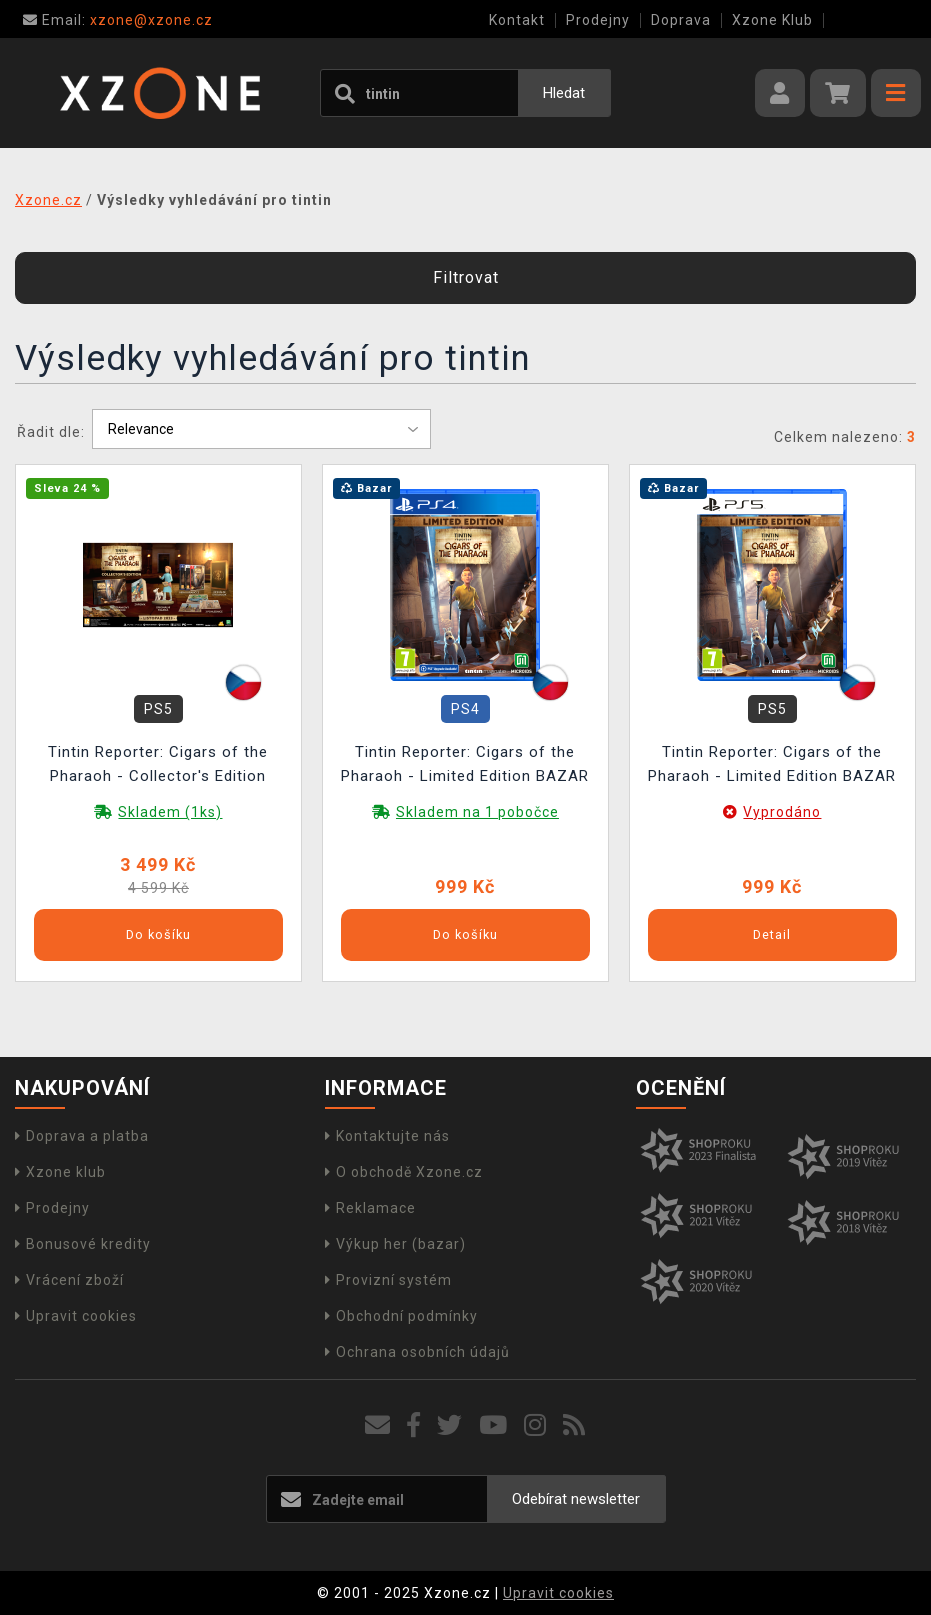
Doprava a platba (82, 1136)
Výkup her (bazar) (395, 1244)
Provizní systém (388, 1280)
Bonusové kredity (83, 1244)
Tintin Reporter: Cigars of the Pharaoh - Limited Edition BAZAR (465, 764)
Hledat (564, 93)
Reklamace (370, 1208)
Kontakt (517, 20)
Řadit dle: (51, 432)
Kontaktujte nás (387, 1136)
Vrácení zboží (69, 1280)
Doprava (681, 20)
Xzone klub (60, 1172)
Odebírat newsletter (576, 1499)
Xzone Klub (772, 20)
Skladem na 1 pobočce (477, 812)
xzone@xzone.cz (118, 20)
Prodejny (598, 20)
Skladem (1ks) (170, 812)
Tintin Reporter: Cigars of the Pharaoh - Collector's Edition (158, 764)
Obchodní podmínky (401, 1316)
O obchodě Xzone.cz (404, 1172)
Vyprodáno (782, 812)
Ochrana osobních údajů (417, 1352)
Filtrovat (466, 277)
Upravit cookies (76, 1316)
